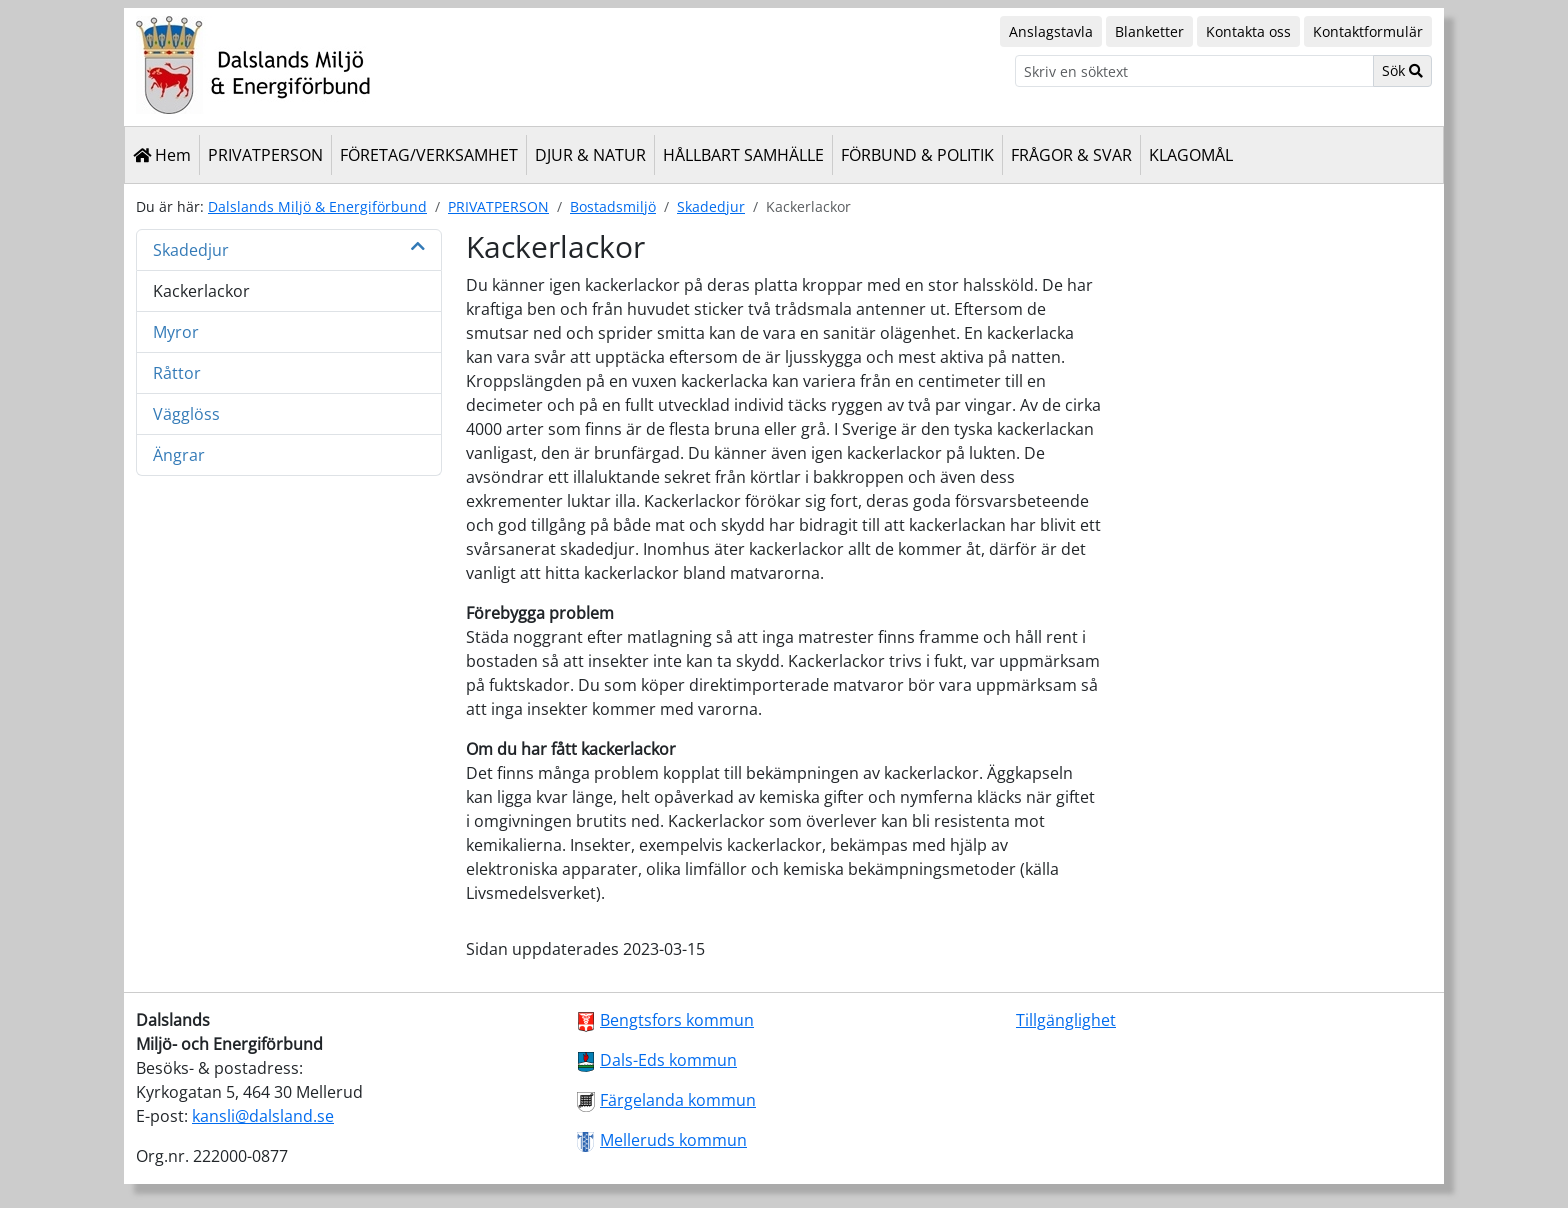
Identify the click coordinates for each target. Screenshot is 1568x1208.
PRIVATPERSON (265, 155)
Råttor (177, 373)
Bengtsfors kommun (677, 1020)
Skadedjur (711, 206)
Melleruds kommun (673, 1140)
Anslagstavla (1051, 31)
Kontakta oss (1248, 31)
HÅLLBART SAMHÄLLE (743, 155)
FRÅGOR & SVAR (1071, 155)
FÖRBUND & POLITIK (917, 155)
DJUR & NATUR (590, 155)
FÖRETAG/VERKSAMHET (429, 155)
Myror (176, 332)
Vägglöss (186, 414)
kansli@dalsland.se (263, 1116)
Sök (1402, 70)
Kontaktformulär (1368, 31)
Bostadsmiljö (613, 206)
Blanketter (1149, 31)
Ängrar (179, 455)
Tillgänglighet (1066, 1020)
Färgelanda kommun (678, 1100)
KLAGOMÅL (1191, 155)
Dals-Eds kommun (668, 1060)
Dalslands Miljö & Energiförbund (317, 206)
